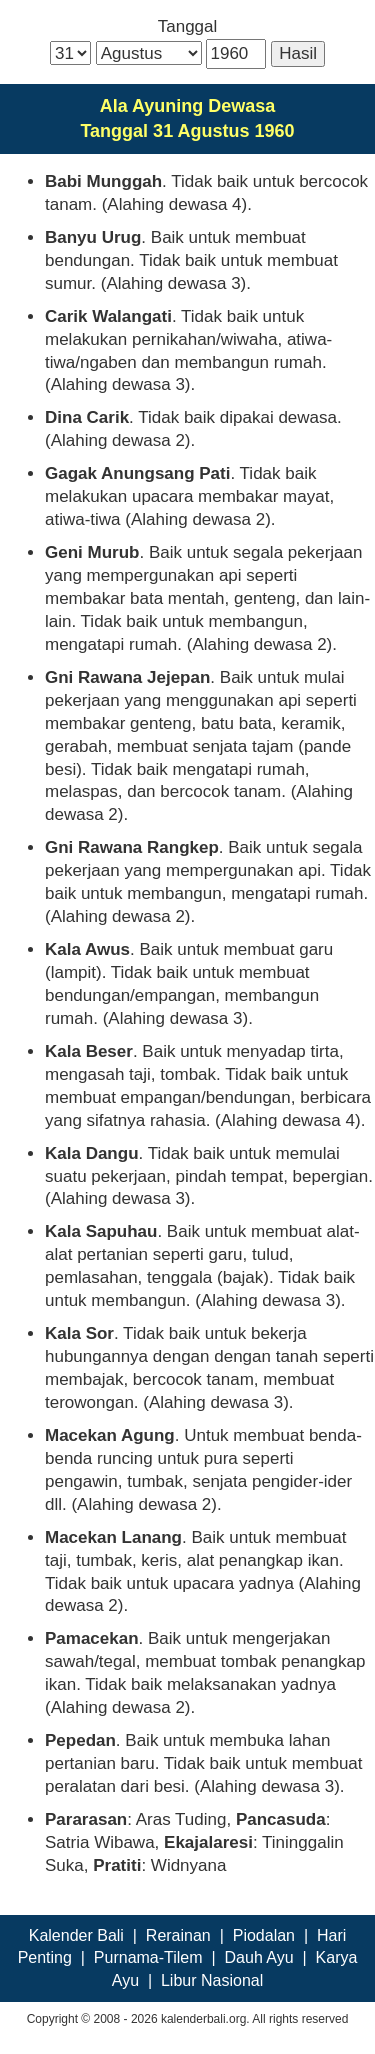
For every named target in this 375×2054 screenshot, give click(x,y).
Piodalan (264, 1935)
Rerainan (178, 1935)
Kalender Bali (76, 1935)
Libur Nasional (212, 1980)
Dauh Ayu (259, 1957)
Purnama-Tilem (148, 1957)
